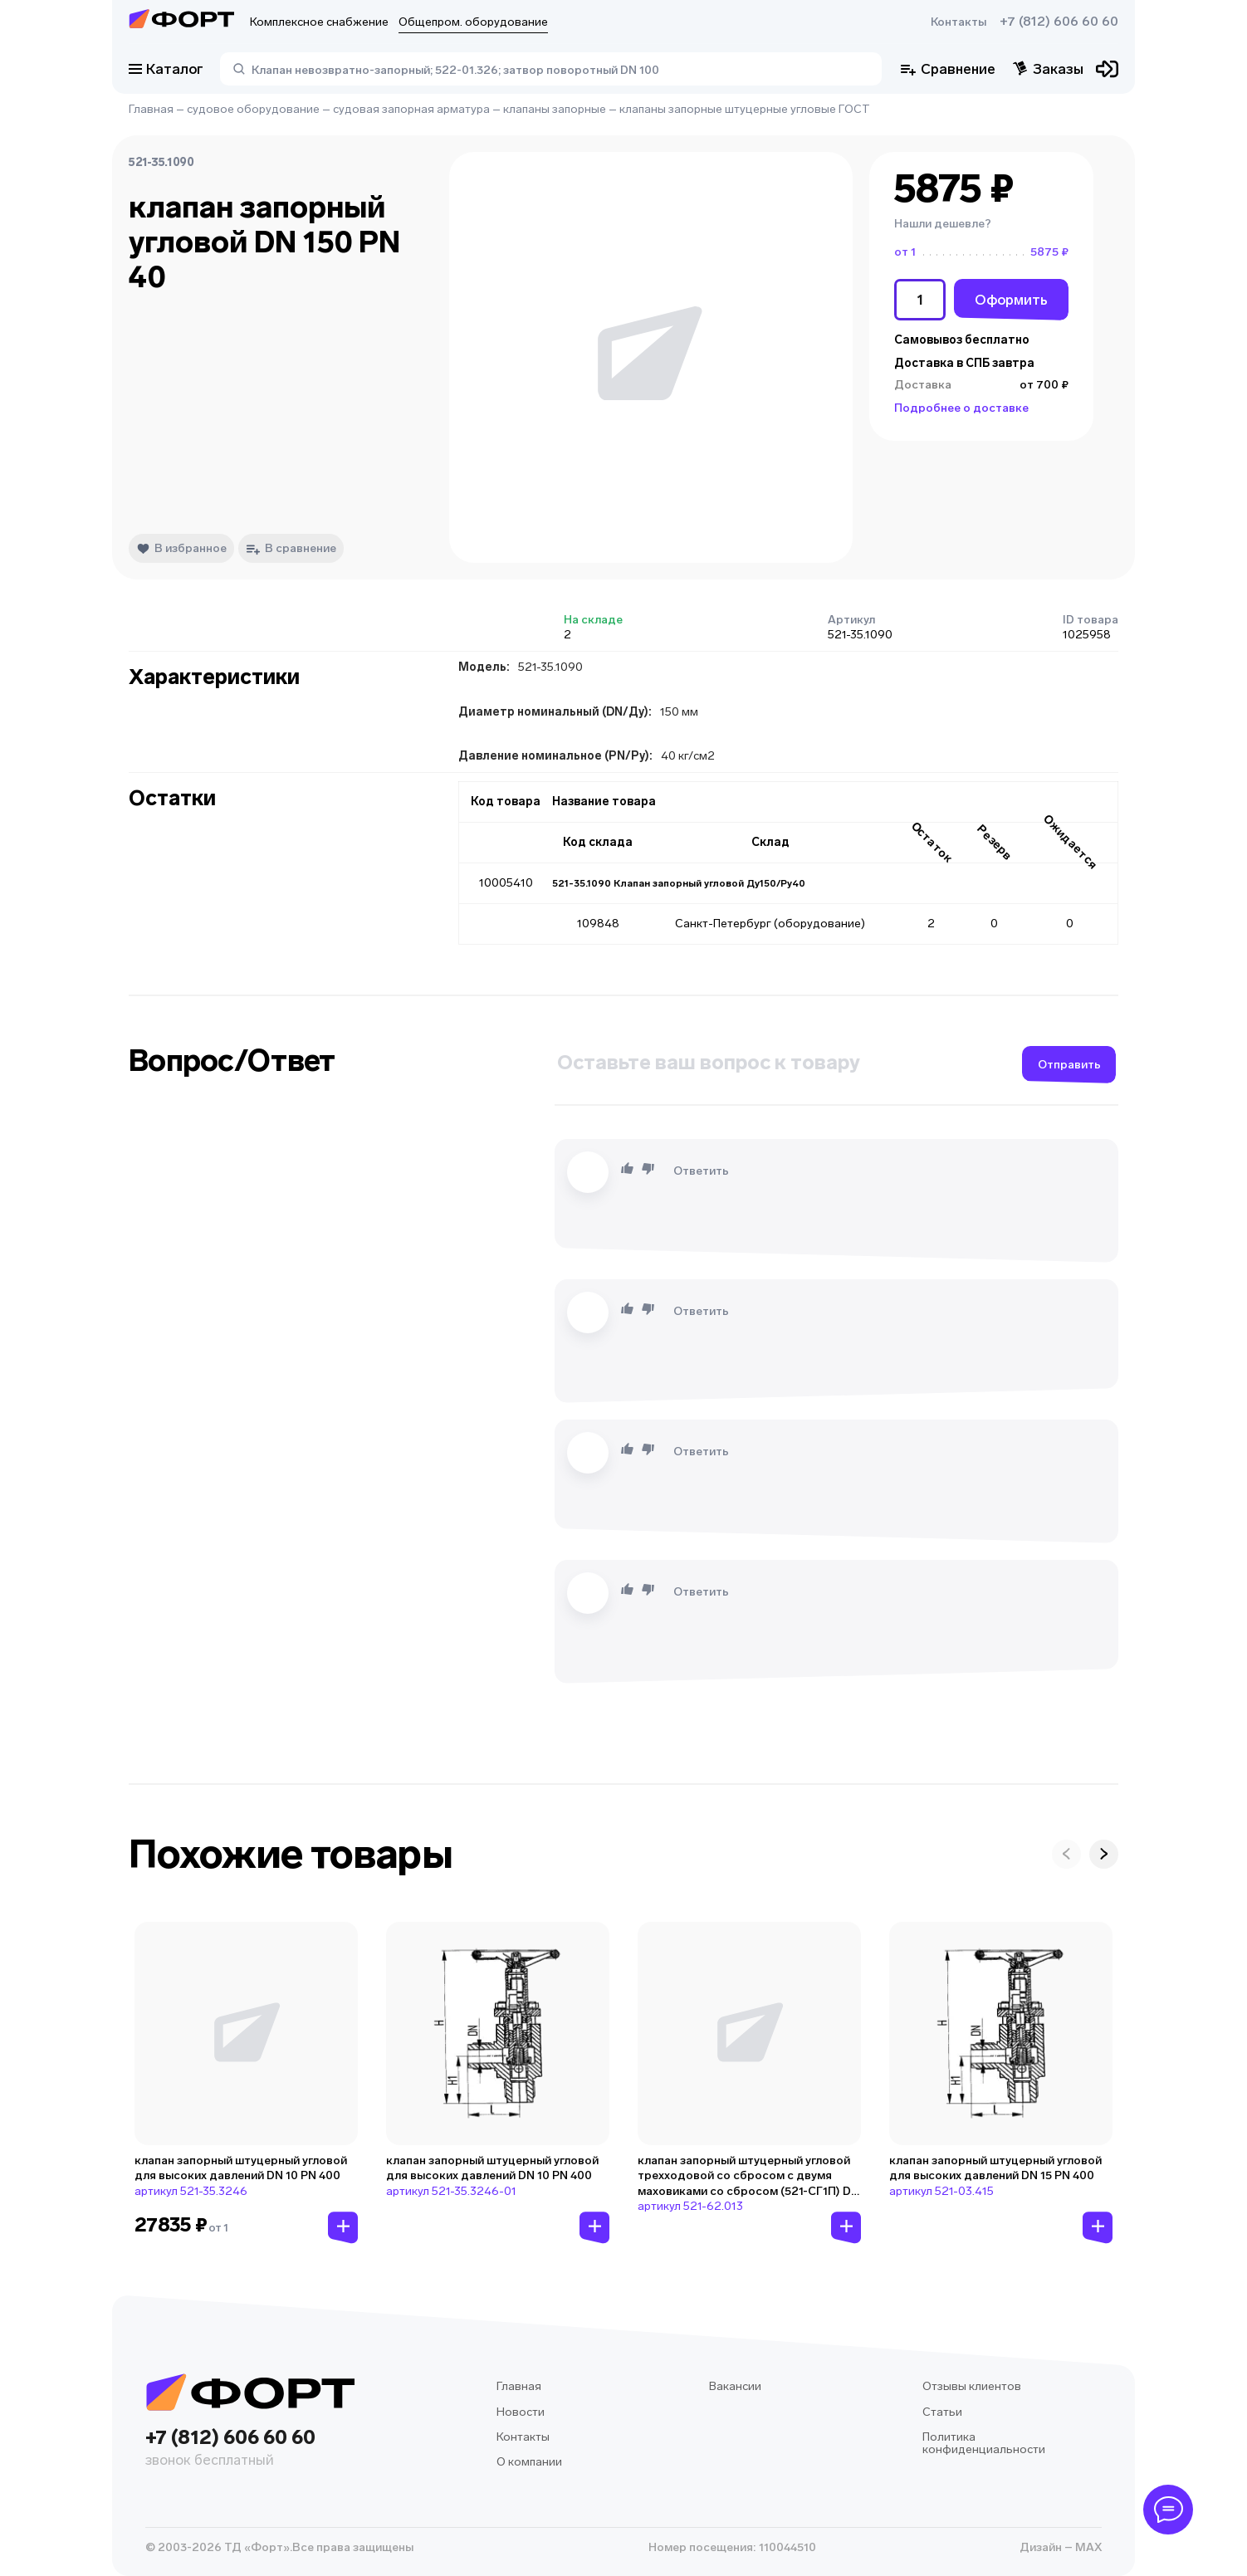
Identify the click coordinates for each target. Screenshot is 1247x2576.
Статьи (942, 2412)
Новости (520, 2412)
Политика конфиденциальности (983, 2443)
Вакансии (735, 2386)
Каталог (166, 69)
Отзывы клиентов (971, 2386)
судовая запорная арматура (411, 109)
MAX (1087, 2547)
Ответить (701, 1171)
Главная (151, 109)
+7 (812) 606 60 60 (1059, 21)
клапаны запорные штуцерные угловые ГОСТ (744, 109)
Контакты (958, 22)
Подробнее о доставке (961, 408)
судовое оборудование (253, 109)
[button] (981, 224)
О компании (529, 2462)
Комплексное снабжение (319, 22)
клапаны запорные (554, 109)
